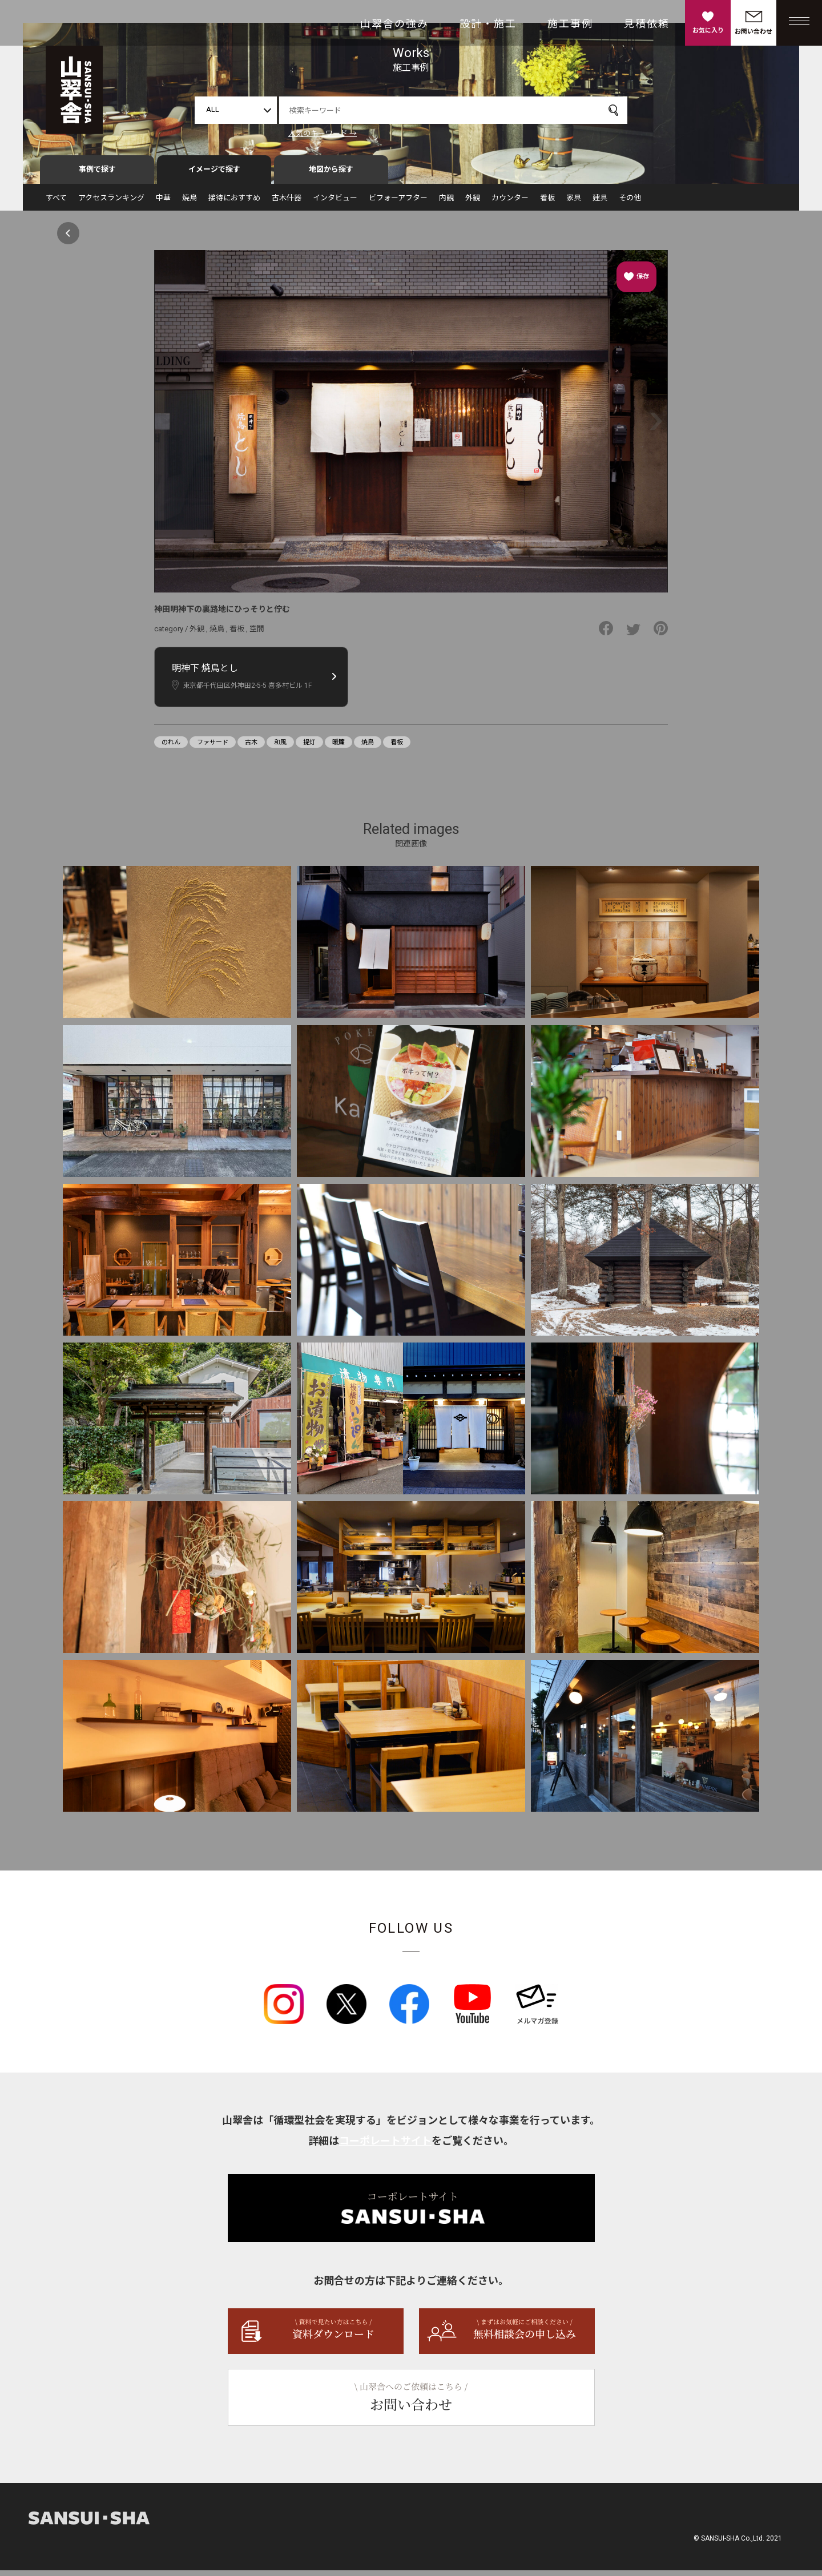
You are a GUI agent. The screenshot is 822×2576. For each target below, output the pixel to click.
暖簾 (338, 748)
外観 (472, 203)
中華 (163, 203)
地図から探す (331, 175)
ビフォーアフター (398, 203)
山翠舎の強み (394, 24)
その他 (630, 203)
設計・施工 (488, 24)
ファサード (212, 748)
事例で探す (97, 175)
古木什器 (286, 203)
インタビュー (335, 203)
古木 (251, 748)
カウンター (510, 203)
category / (172, 634)
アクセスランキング (111, 203)
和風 (280, 748)
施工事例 (570, 24)
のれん (171, 748)
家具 (573, 203)
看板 (547, 203)
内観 (446, 203)
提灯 (309, 748)
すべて (56, 203)
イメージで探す (214, 175)
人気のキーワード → (322, 133)
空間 (256, 634)
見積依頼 (647, 24)
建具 (600, 203)
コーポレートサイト (385, 2146)
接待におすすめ (234, 203)
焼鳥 (189, 203)
